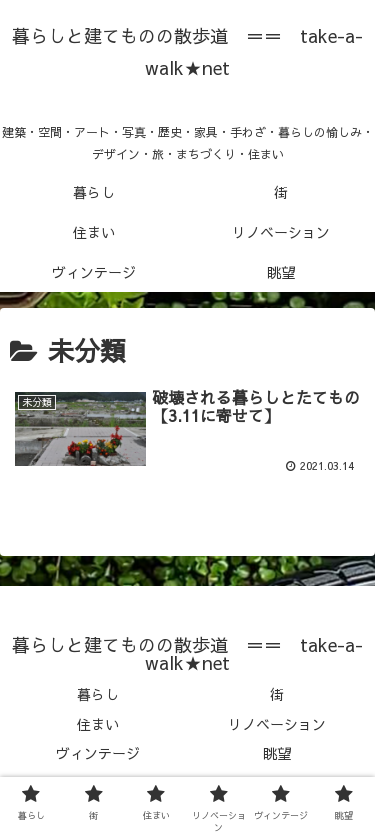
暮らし (98, 694)
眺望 (277, 753)
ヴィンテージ (98, 753)
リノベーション (277, 724)
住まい (98, 724)
